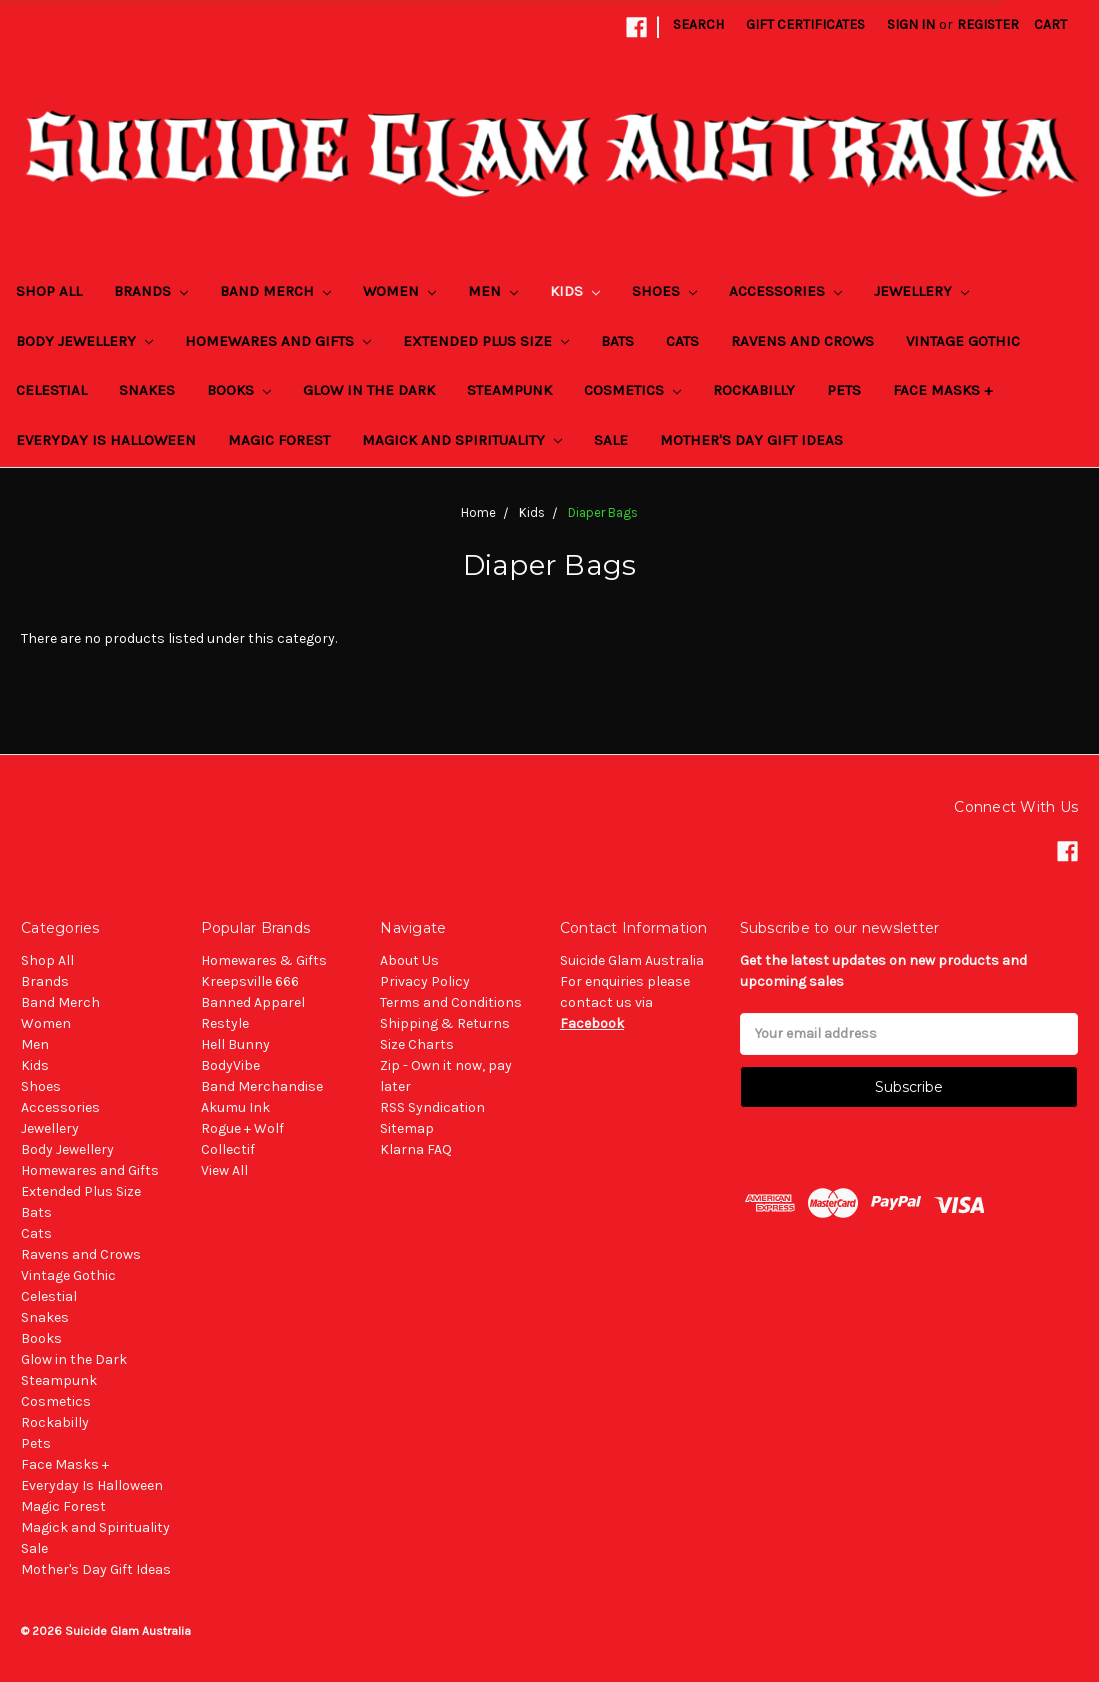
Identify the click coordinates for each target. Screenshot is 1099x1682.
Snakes (147, 390)
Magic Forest (279, 440)
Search (698, 24)
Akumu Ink (235, 1107)
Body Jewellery (84, 341)
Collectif (228, 1149)
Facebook (592, 1023)
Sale (611, 440)
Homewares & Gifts (264, 960)
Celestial (51, 390)
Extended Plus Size (486, 341)
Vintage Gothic (963, 341)
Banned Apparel (253, 1002)
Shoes (664, 291)
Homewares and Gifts (278, 341)
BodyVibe (230, 1065)
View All (224, 1170)
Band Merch (275, 291)
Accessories (785, 291)
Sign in (911, 24)
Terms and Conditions (451, 1002)
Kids (575, 291)
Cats (682, 341)
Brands (151, 291)
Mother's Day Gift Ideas (751, 440)
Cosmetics (632, 390)
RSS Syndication (432, 1107)
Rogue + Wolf (242, 1128)
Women (399, 291)
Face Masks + (942, 390)
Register (988, 24)
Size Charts (417, 1044)
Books (239, 390)
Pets (844, 390)
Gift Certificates (805, 24)
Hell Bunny (235, 1044)
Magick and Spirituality (462, 440)
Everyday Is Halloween (106, 440)
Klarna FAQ (416, 1149)
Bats (617, 341)
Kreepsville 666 (250, 981)
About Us (409, 960)
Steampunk (509, 390)
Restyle (225, 1023)
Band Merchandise (262, 1086)
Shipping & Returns (445, 1023)
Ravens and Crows (802, 341)
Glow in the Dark (369, 390)
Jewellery (921, 291)
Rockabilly (754, 390)
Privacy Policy (425, 981)
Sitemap (407, 1128)
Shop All (49, 291)
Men (493, 291)
